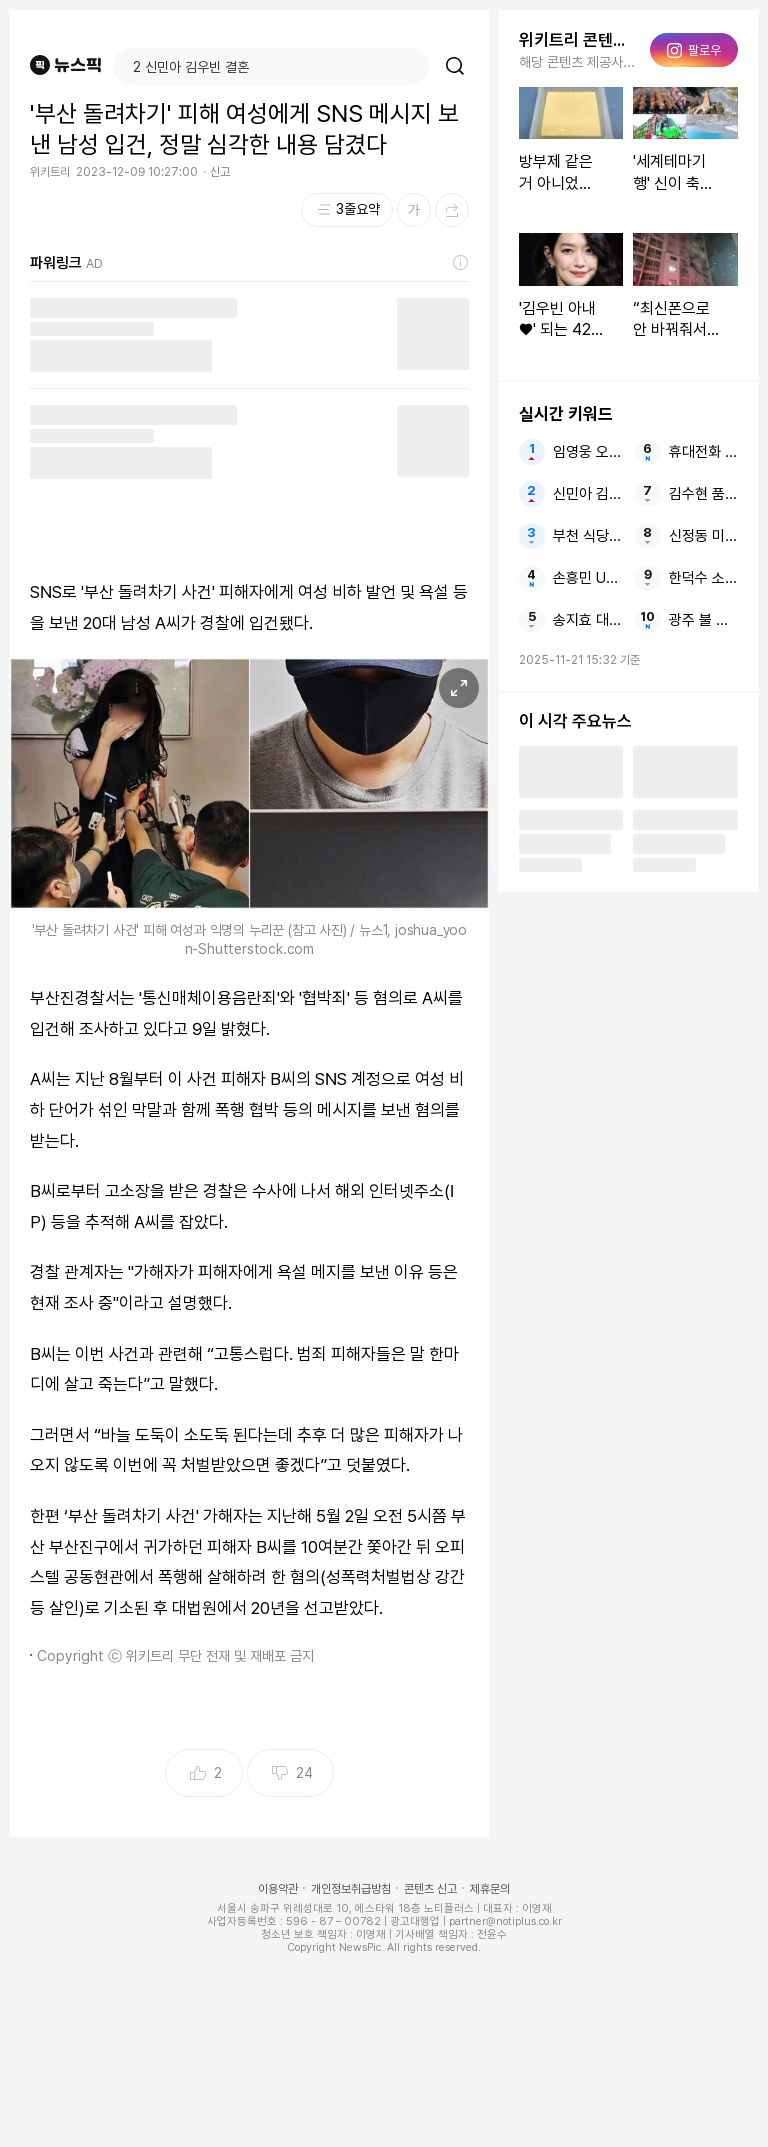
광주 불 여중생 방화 (703, 620)
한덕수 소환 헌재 (703, 578)
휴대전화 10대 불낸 (703, 452)
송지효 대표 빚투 (587, 620)
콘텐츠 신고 (430, 1889)
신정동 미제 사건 (703, 536)
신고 (220, 172)
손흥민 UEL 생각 (587, 578)
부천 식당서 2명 (587, 536)
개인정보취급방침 (351, 1889)
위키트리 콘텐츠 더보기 (578, 40)
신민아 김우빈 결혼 (587, 494)
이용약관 (278, 1889)
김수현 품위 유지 (703, 494)
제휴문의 (490, 1889)
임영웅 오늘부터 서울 (587, 452)
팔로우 (694, 50)
